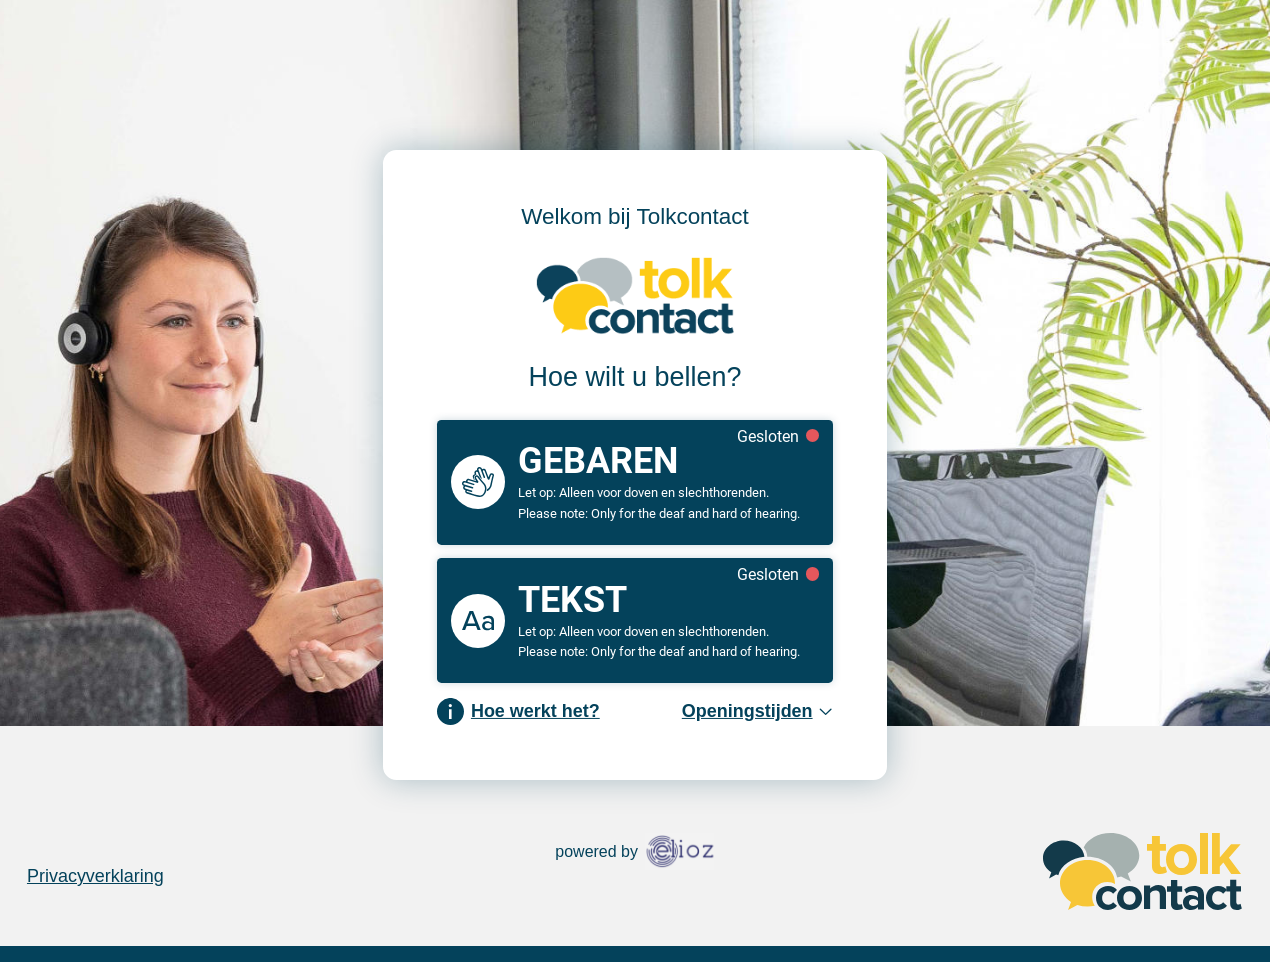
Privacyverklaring (95, 876)
